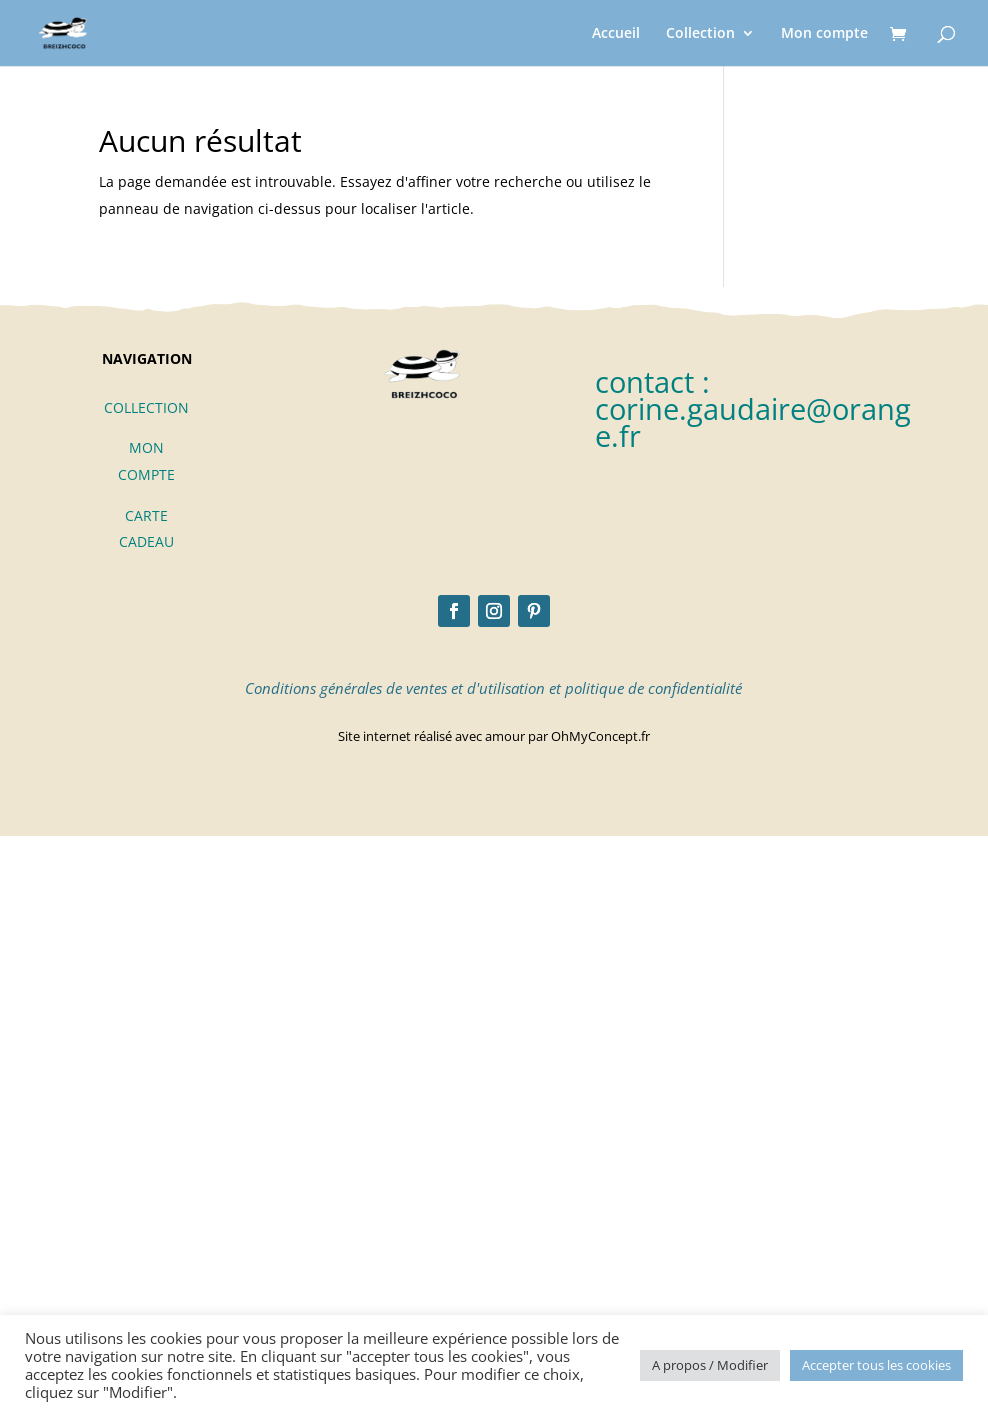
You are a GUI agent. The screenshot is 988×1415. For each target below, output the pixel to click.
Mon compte (824, 34)
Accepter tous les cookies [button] (876, 1365)
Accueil (616, 34)
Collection (700, 34)
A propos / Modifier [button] (710, 1365)
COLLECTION (146, 407)
